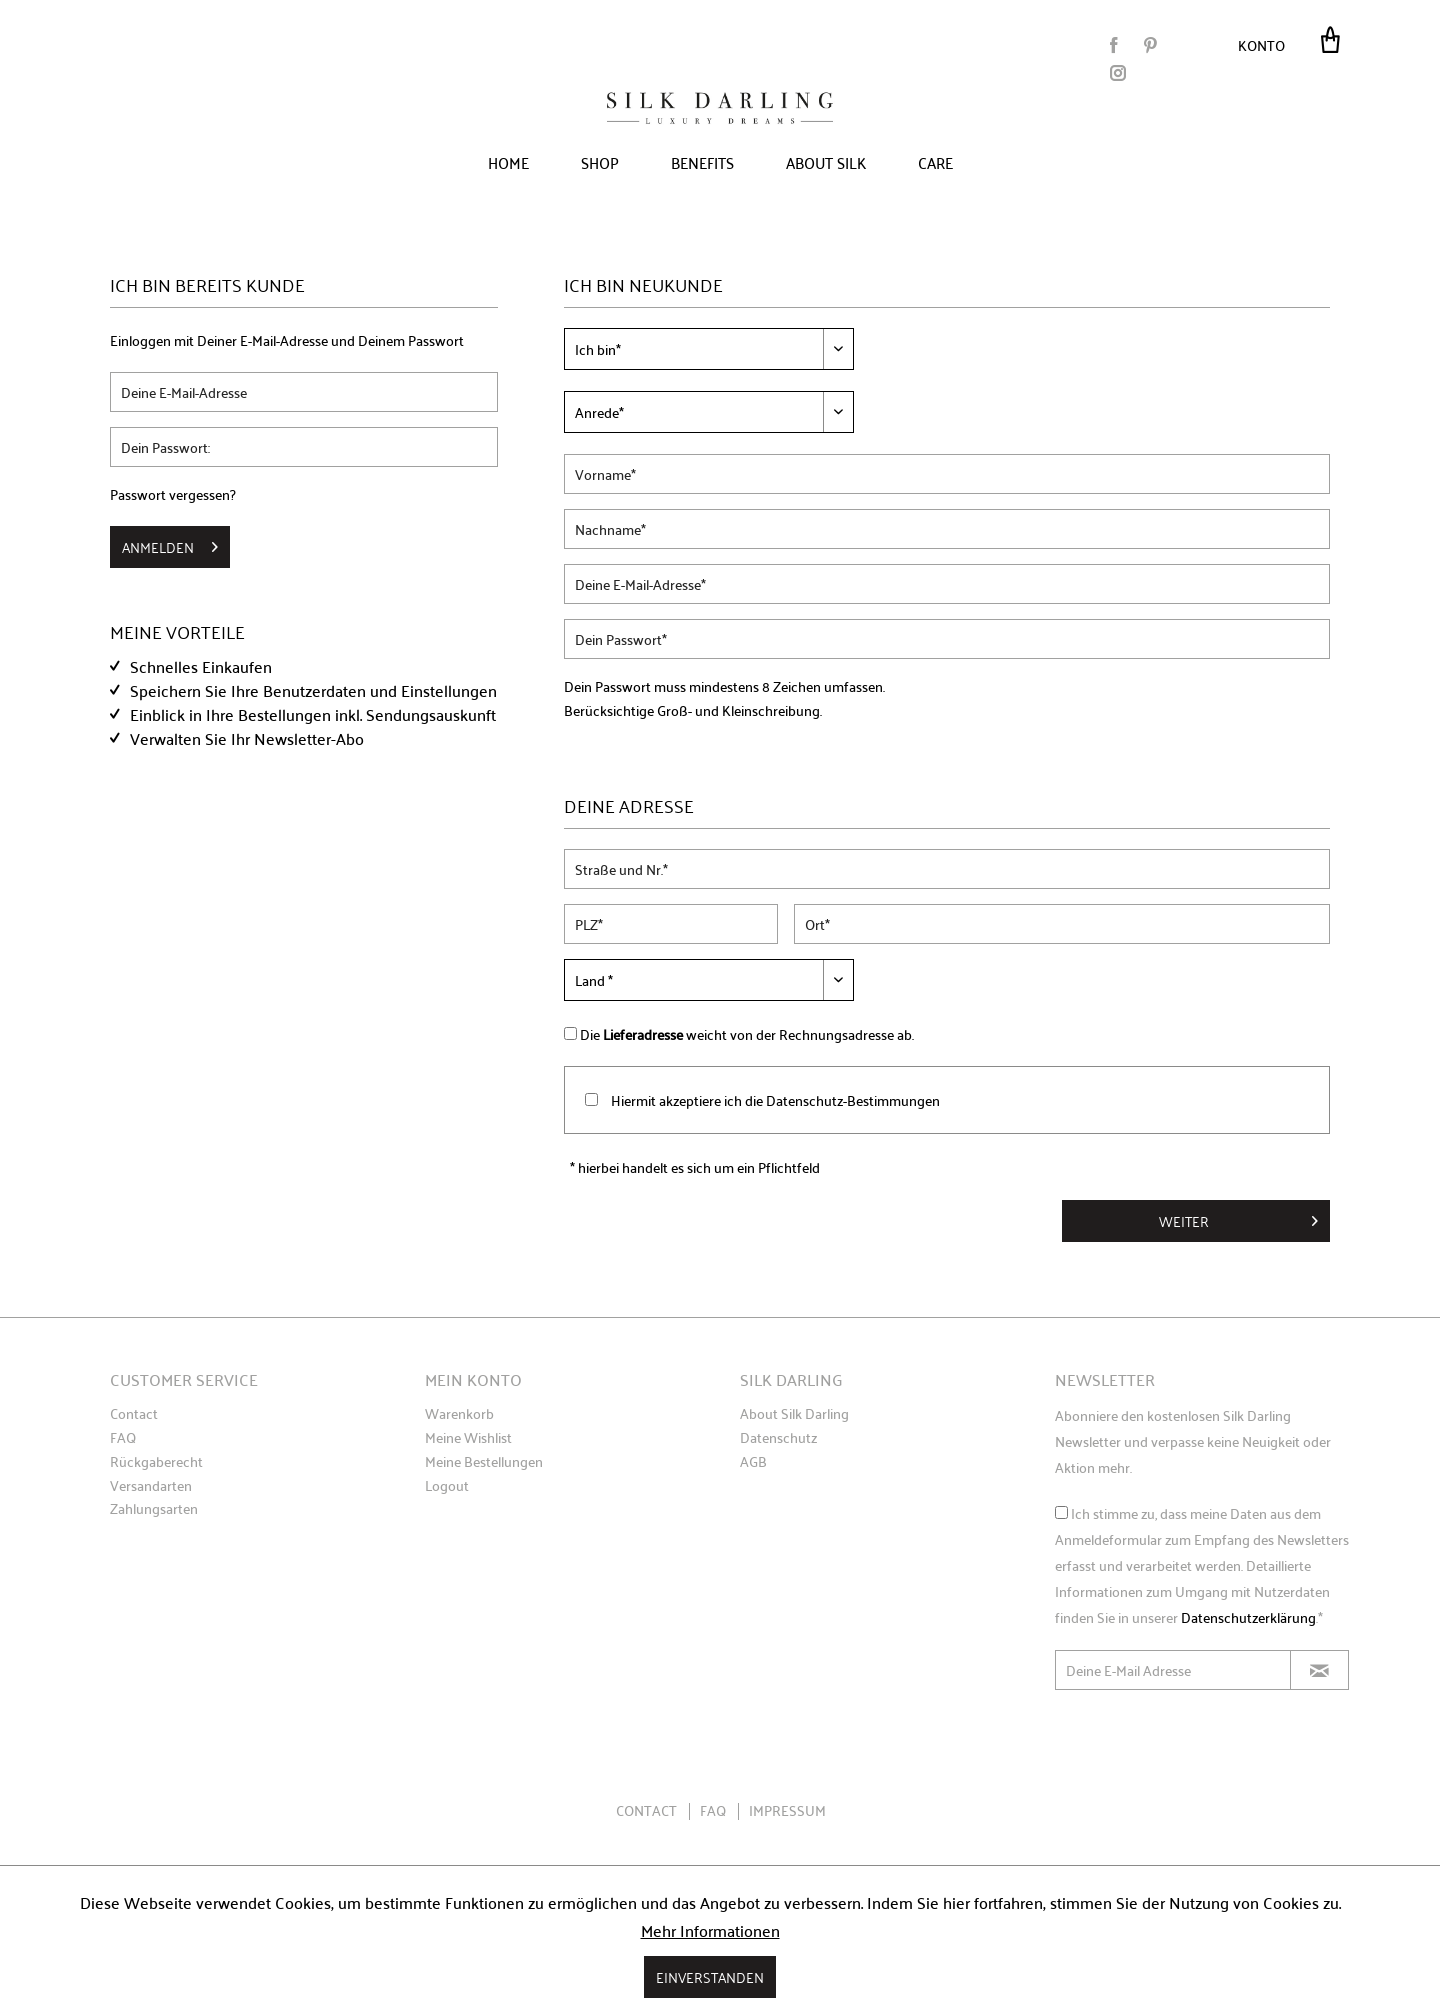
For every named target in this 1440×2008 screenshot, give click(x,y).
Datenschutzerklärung (1248, 1617)
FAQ (123, 1438)
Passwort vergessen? (173, 494)
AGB (753, 1462)
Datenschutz (778, 1438)
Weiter (1238, 1219)
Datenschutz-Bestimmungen (853, 1100)
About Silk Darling (794, 1414)
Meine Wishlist (468, 1438)
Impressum (787, 1810)
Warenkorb (459, 1414)
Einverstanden (710, 1976)
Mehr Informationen (710, 1930)
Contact (134, 1414)
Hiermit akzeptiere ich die (775, 1100)
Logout (447, 1486)
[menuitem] (1267, 44)
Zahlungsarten (154, 1509)
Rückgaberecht (156, 1462)
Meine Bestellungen (484, 1462)
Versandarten (151, 1486)
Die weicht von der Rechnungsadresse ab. (747, 1034)
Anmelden (170, 545)
